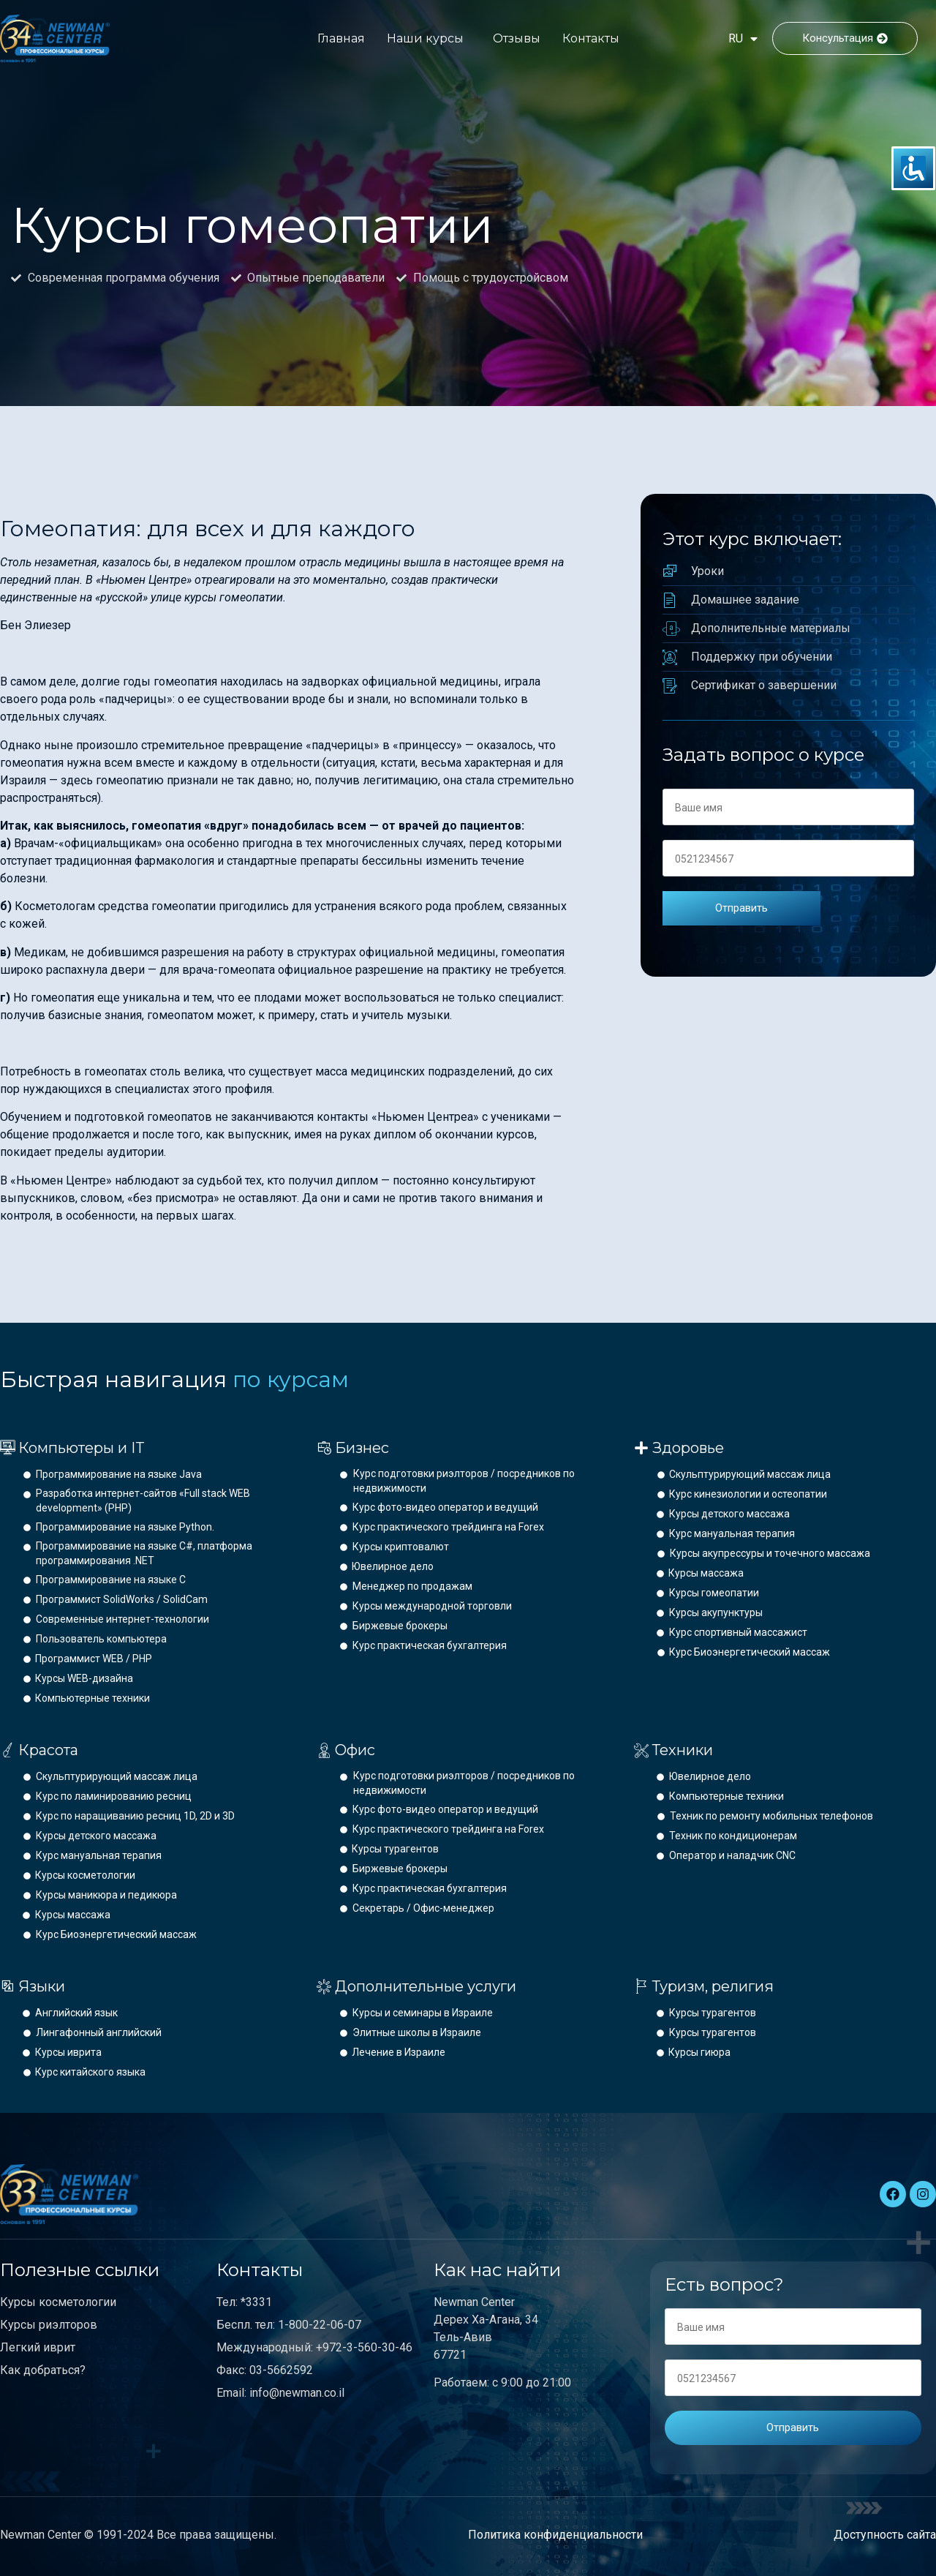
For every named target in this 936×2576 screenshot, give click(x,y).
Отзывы (516, 38)
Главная (341, 38)
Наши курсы (425, 38)
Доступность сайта (885, 2535)
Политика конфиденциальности (555, 2535)
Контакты (590, 38)
